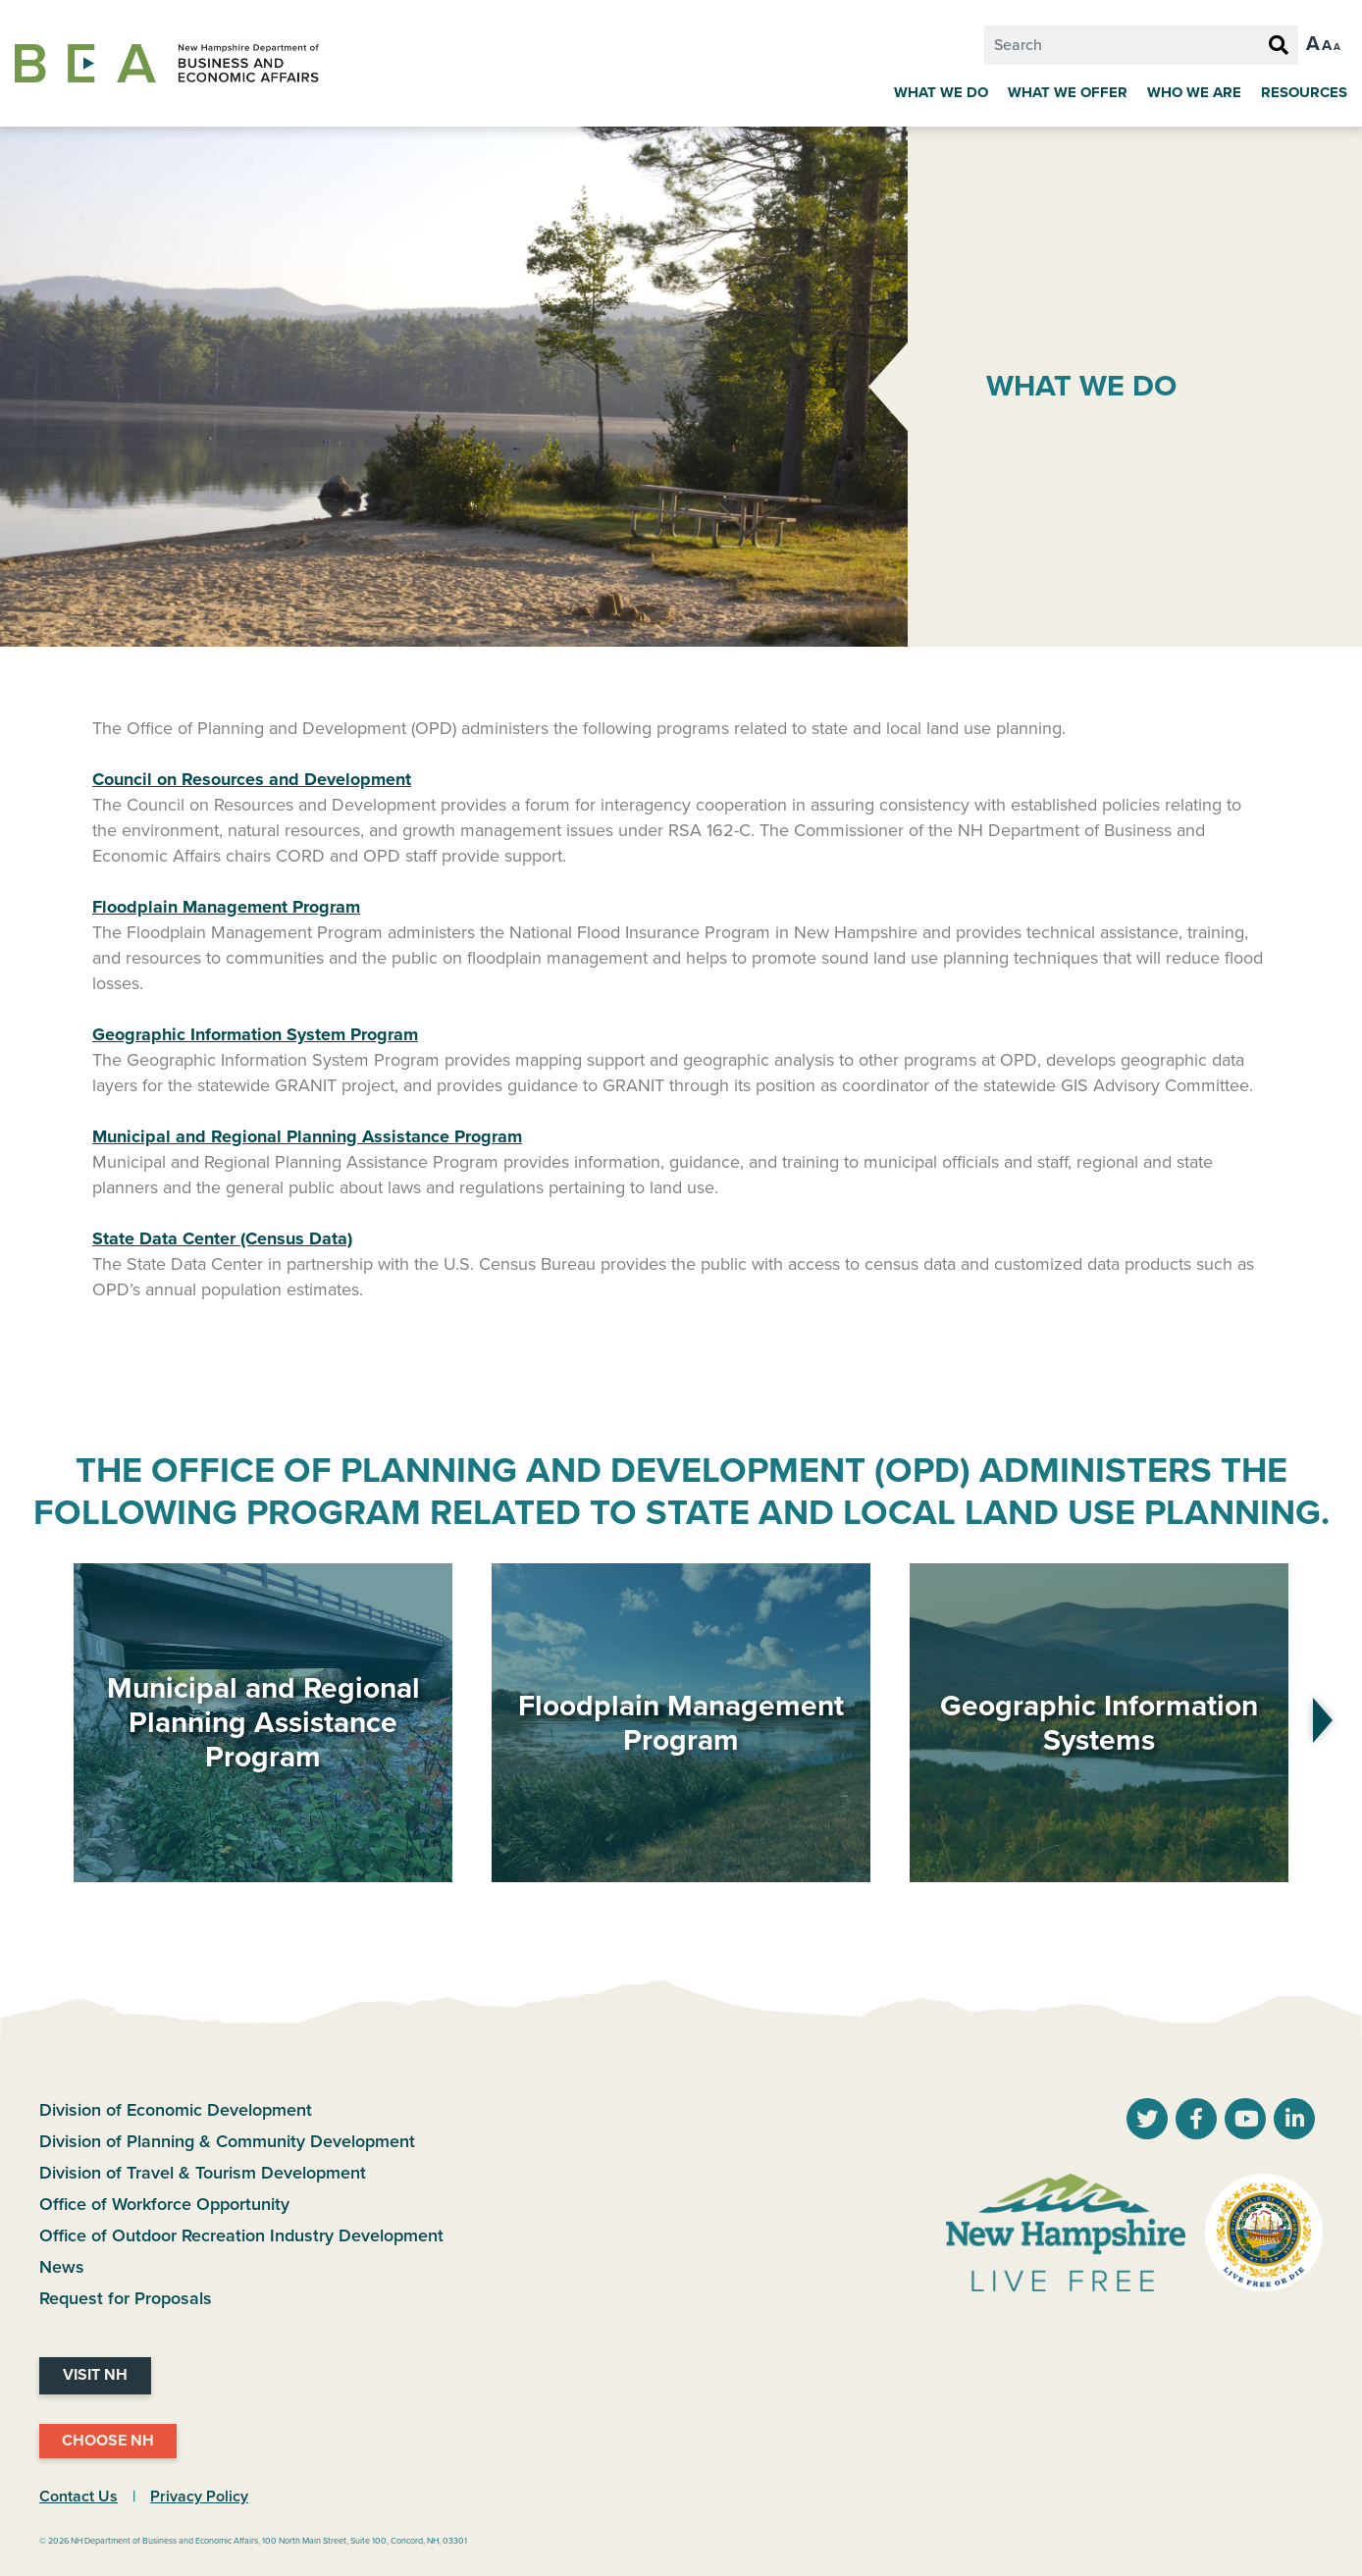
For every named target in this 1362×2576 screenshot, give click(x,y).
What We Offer (1067, 92)
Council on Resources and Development (251, 779)
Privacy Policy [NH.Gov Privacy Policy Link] (199, 2496)
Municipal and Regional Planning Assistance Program (263, 1722)
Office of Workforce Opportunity (164, 2204)
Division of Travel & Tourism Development (202, 2172)
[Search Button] (1278, 46)
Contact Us (78, 2496)
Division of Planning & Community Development (227, 2141)
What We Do (941, 92)
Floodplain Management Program (681, 1723)
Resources (1304, 92)
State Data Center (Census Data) (222, 1238)
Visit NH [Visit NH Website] (95, 2375)
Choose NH (108, 2440)
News (61, 2267)
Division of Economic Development (175, 2110)
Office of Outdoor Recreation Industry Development (241, 2235)
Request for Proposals (125, 2298)
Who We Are (1194, 92)
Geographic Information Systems (1099, 1723)
